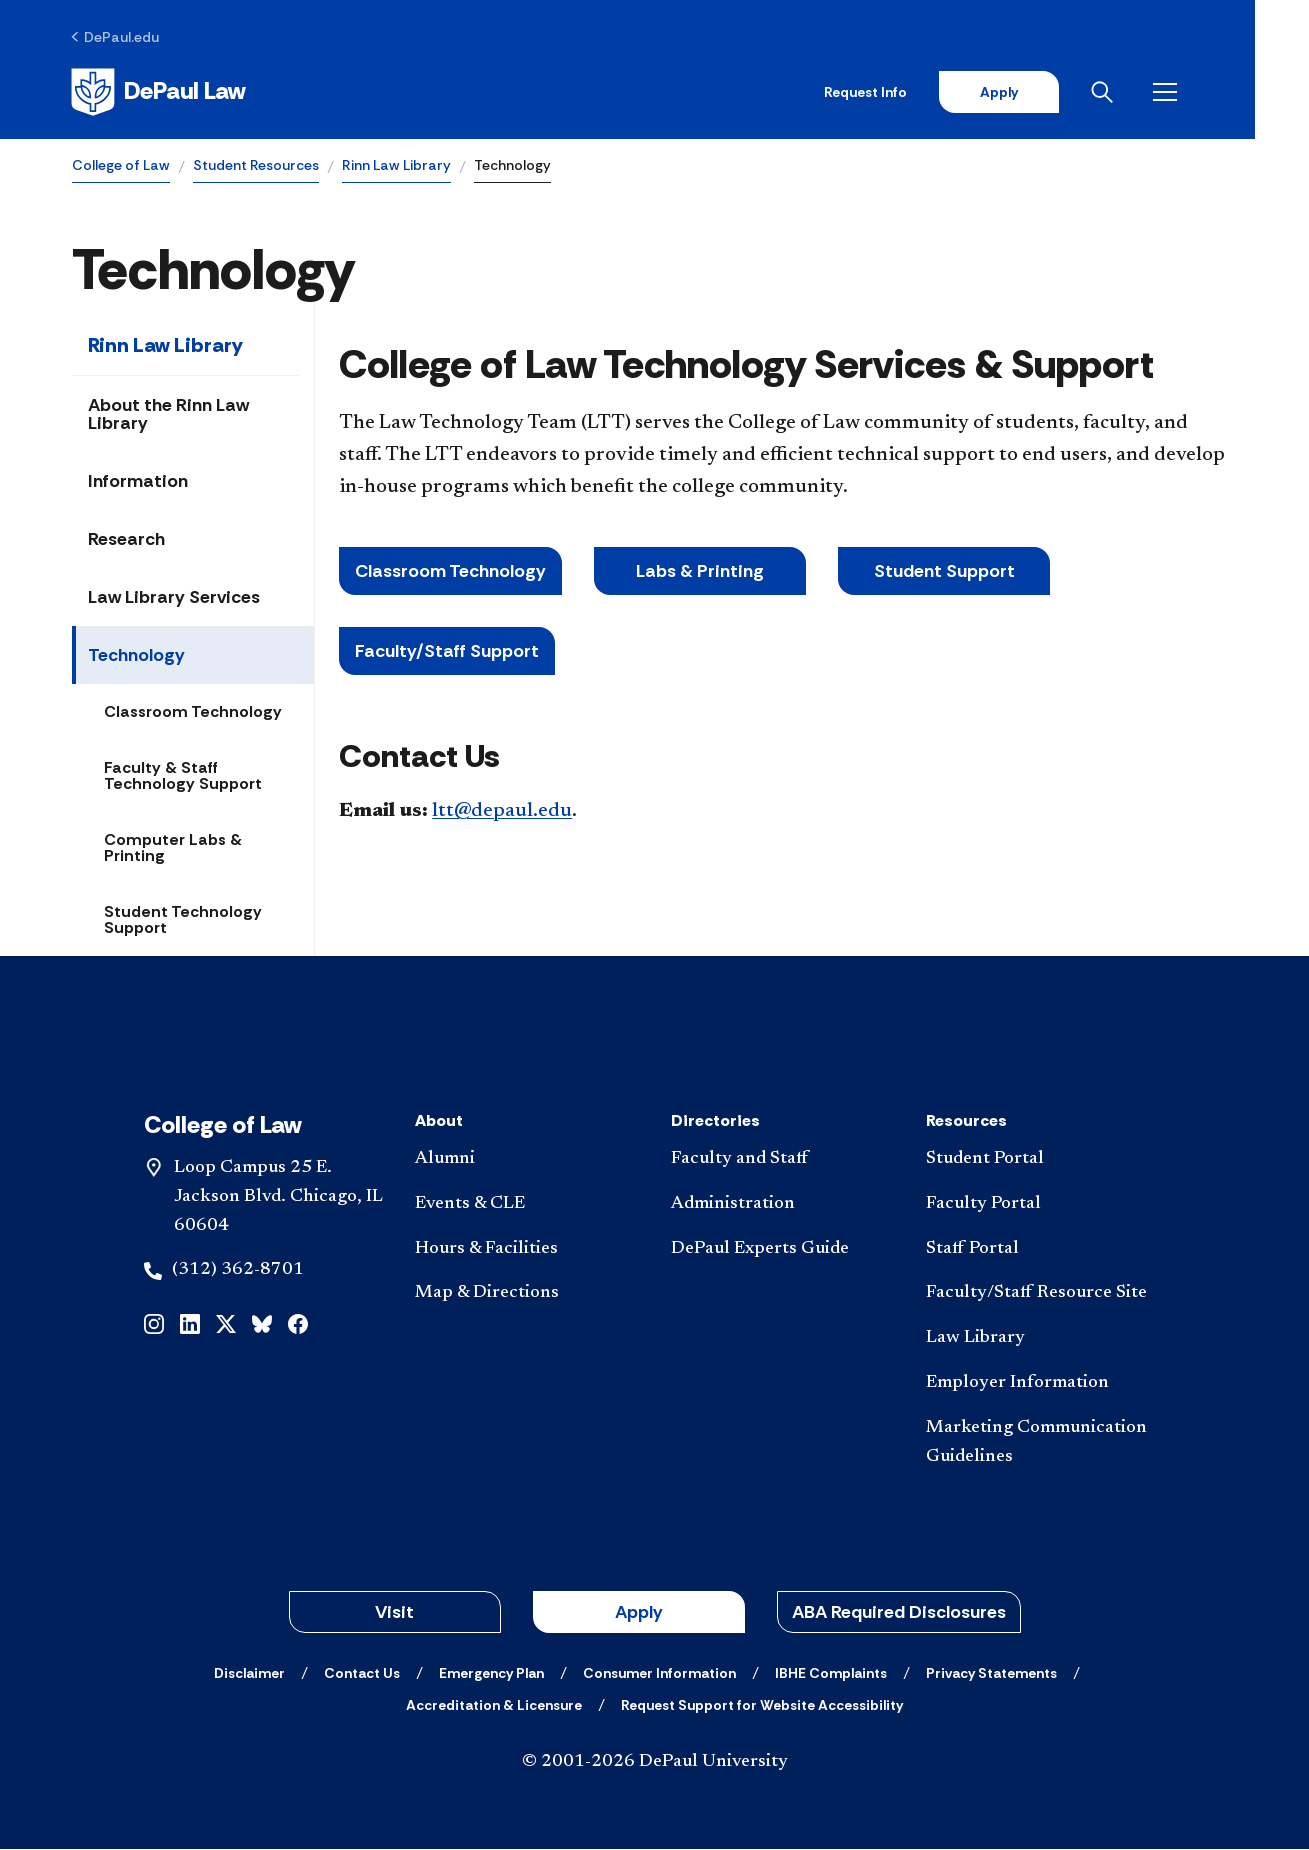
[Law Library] (1037, 1339)
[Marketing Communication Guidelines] (1037, 1444)
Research (126, 540)
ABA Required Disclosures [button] (899, 1613)
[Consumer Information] (659, 1674)
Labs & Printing (700, 572)
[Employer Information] (1037, 1384)
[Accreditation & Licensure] (494, 1706)
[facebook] (298, 1323)
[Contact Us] (362, 1674)
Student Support (944, 572)
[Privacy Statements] (991, 1674)
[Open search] (1158, 92)
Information (138, 482)
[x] (226, 1323)
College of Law (121, 166)
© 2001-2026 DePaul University (655, 1763)
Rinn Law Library (396, 166)
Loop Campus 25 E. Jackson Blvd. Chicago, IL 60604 (278, 1198)
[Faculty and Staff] (782, 1160)
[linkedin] (190, 1323)
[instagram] (154, 1323)
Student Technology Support (183, 920)
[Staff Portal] (1037, 1249)
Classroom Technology (193, 712)
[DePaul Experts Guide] (782, 1249)
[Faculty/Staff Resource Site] (1037, 1294)
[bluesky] (262, 1323)
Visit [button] (394, 1613)
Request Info (917, 92)
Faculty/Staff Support (447, 652)
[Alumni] (526, 1160)
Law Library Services (174, 598)
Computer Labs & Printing (173, 848)
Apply (1051, 92)
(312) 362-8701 (238, 1271)
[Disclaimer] (249, 1674)
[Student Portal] (1037, 1160)
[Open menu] (1221, 92)
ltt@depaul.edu (502, 811)
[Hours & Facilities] (526, 1249)
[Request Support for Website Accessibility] (762, 1706)
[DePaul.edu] (116, 37)
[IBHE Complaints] (831, 1674)
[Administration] (782, 1205)
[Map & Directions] (526, 1294)
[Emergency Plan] (491, 1674)
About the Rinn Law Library (168, 415)
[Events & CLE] (526, 1205)
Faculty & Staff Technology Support (183, 776)
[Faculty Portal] (1037, 1205)
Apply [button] (639, 1613)
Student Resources (256, 166)
